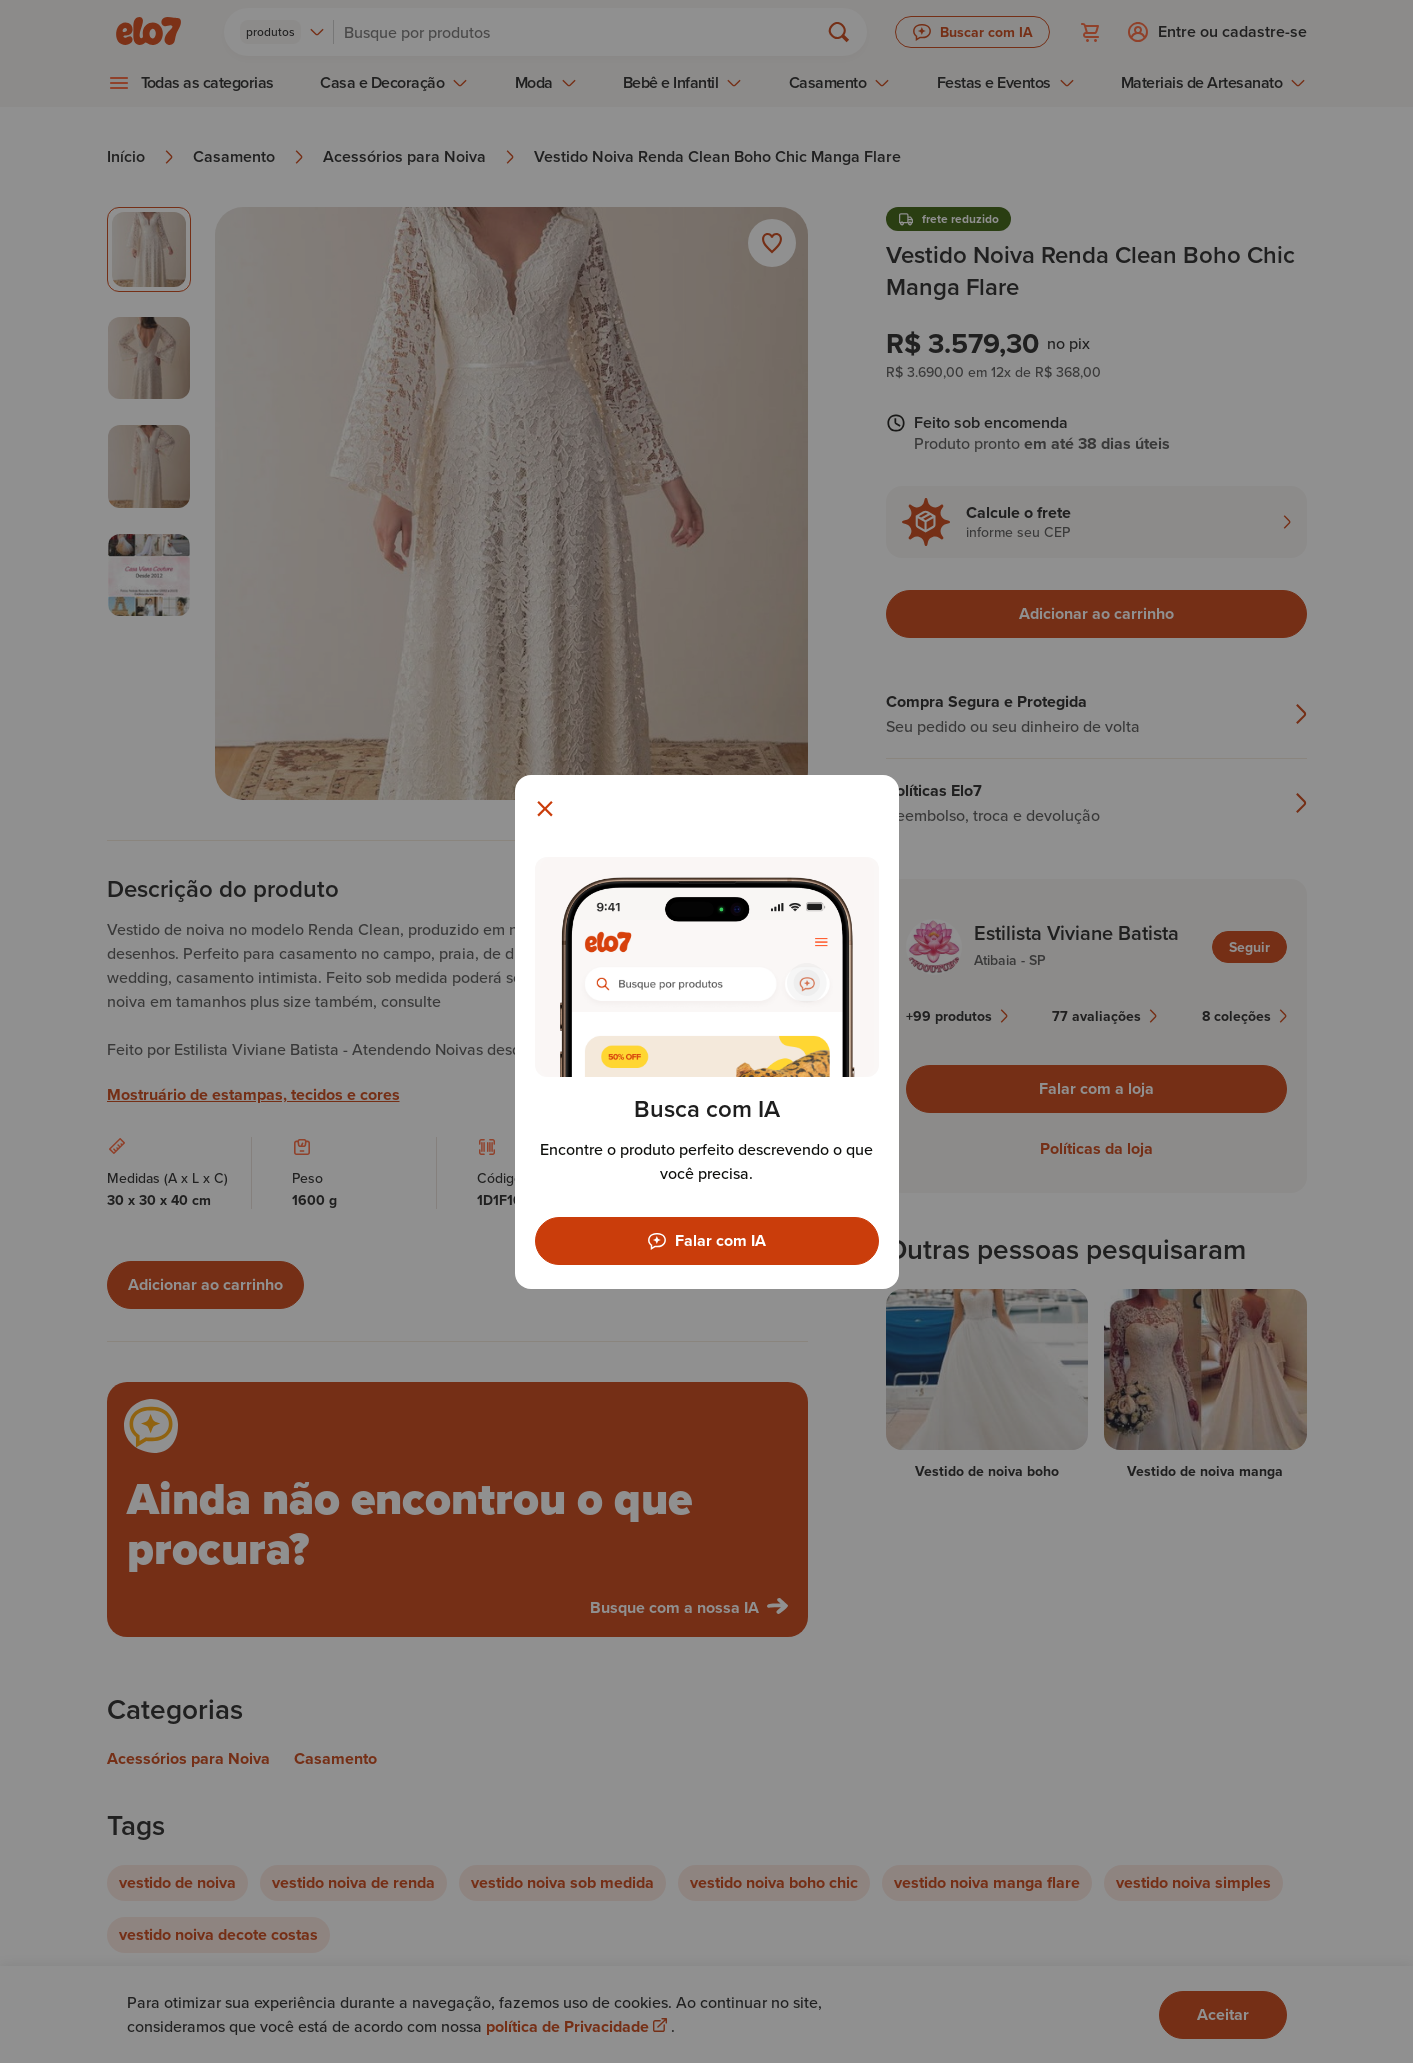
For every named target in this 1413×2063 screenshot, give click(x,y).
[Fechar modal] (545, 809)
